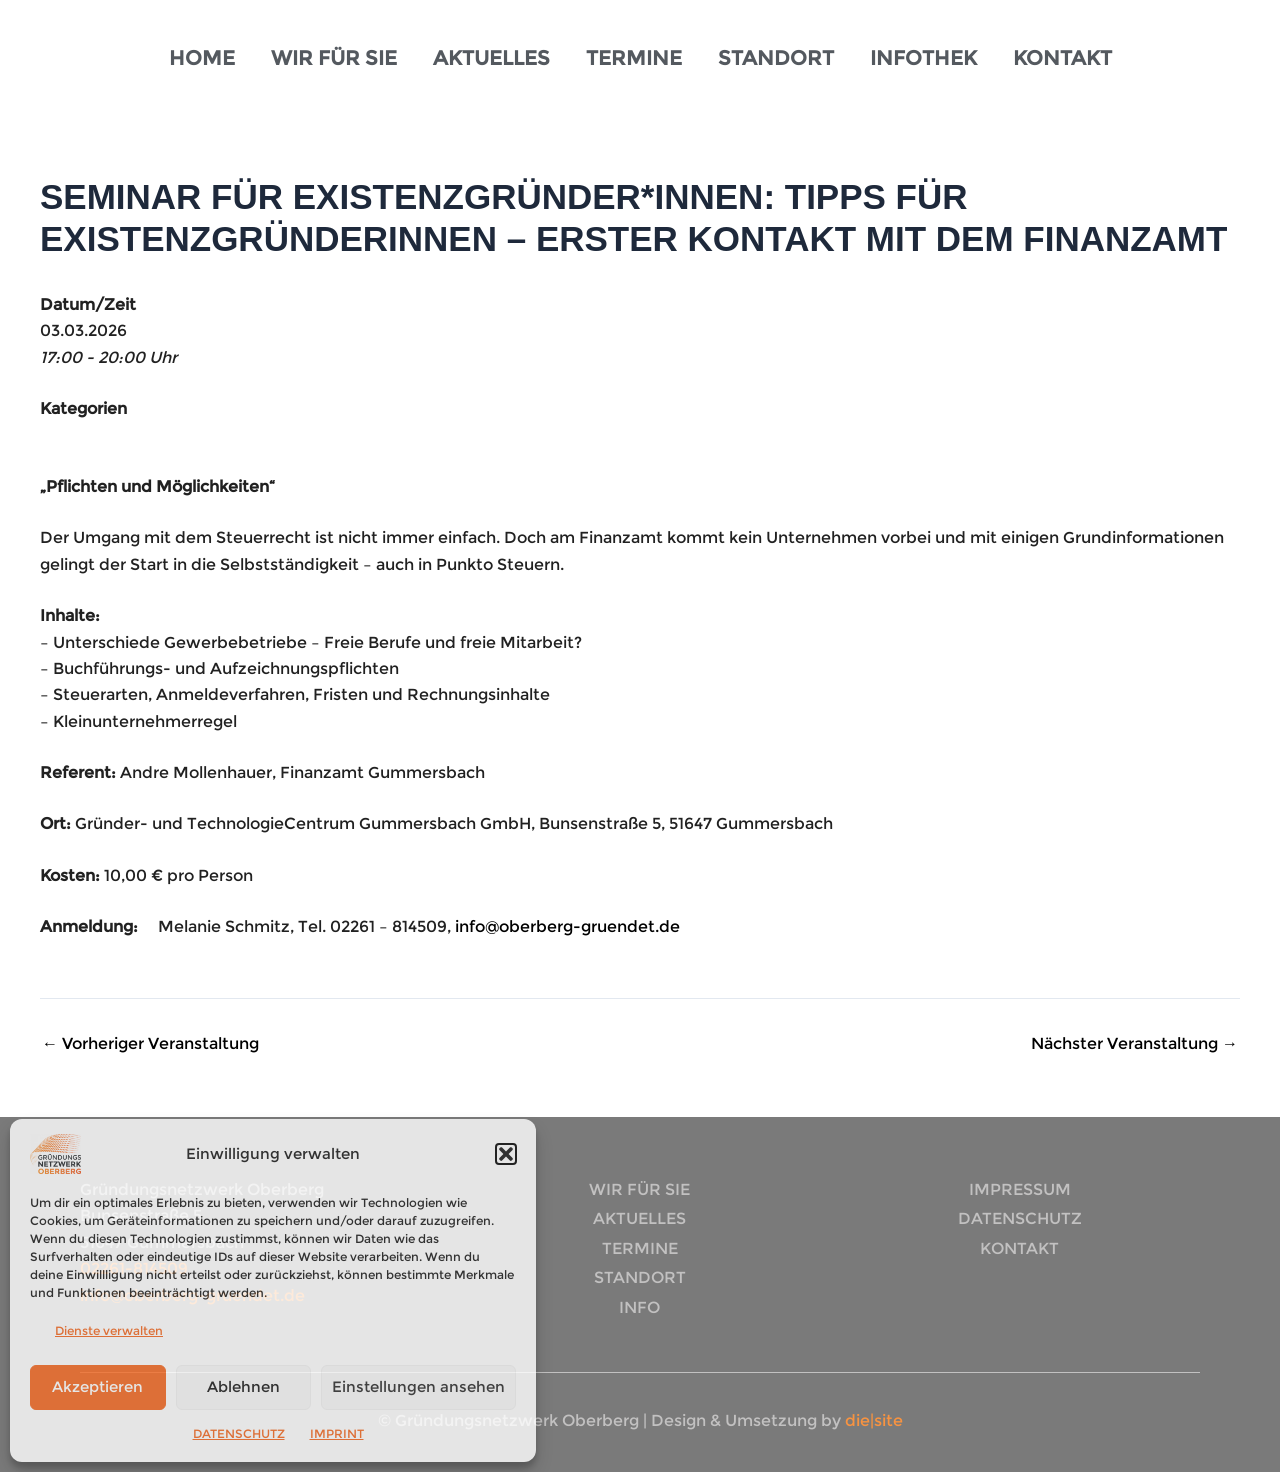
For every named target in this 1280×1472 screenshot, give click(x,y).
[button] (506, 1154)
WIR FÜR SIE (334, 58)
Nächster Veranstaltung (1134, 1044)
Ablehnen (243, 1386)
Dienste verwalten (109, 1330)
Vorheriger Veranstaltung (150, 1044)
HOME (202, 58)
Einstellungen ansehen (418, 1386)
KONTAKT (1062, 58)
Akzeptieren (97, 1386)
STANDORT (776, 58)
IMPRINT (337, 1433)
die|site (872, 1420)
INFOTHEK (923, 58)
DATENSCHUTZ (239, 1433)
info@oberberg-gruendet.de (567, 926)
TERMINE (634, 58)
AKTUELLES (491, 58)
